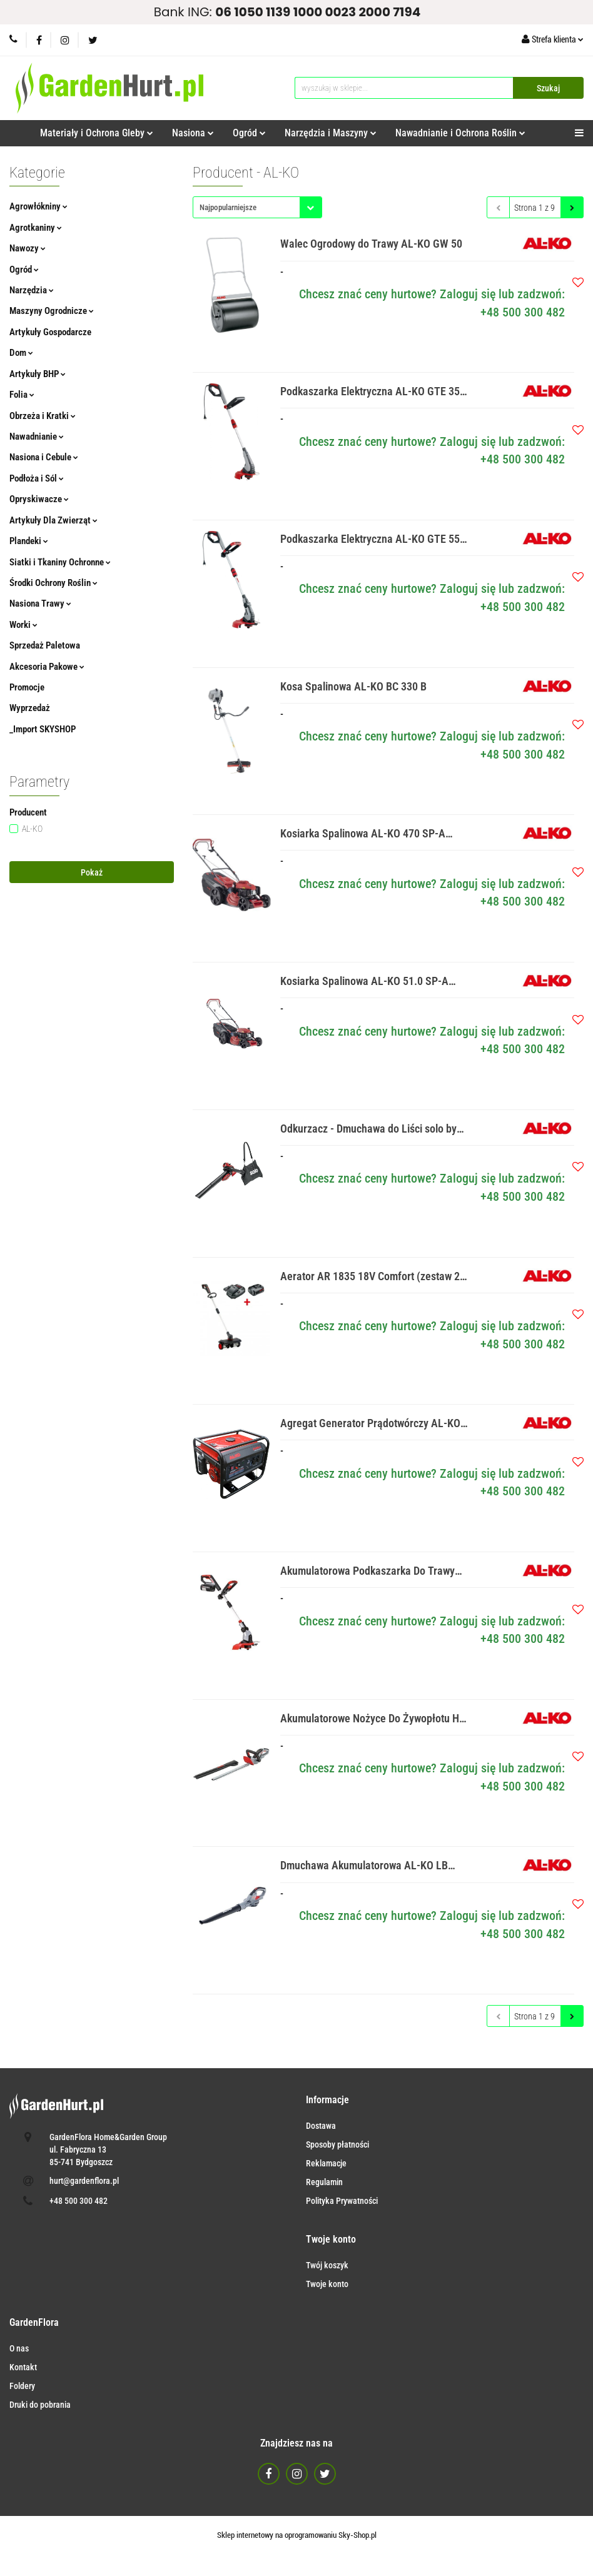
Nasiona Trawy (40, 603)
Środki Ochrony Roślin (53, 582)
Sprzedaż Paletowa (44, 645)
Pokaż (92, 872)
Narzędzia (31, 290)
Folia (21, 394)
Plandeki (28, 541)
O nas (19, 2348)
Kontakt (23, 2367)
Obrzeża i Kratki (42, 416)
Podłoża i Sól (36, 478)
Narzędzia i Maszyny (331, 133)
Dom (21, 352)
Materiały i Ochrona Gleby (96, 133)
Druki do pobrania (40, 2405)
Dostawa (321, 2126)
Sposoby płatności (337, 2144)
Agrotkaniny (35, 227)
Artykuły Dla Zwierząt (53, 520)
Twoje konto (327, 2284)
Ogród (249, 133)
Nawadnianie (36, 436)
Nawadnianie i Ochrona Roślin (460, 133)
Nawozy (27, 248)
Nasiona (193, 133)
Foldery (22, 2386)
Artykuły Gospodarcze (50, 332)
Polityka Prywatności (342, 2201)
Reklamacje (326, 2163)
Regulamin (324, 2182)
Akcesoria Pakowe (46, 666)
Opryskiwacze (39, 499)
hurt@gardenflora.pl (84, 2181)
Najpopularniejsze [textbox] (228, 207)
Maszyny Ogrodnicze (51, 310)
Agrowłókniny (38, 206)
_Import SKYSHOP (42, 729)
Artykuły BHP (37, 374)
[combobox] (257, 207)
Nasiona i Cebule (43, 457)
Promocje (26, 687)
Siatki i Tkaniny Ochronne (60, 562)
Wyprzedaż (29, 708)
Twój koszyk (327, 2265)
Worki (23, 624)
